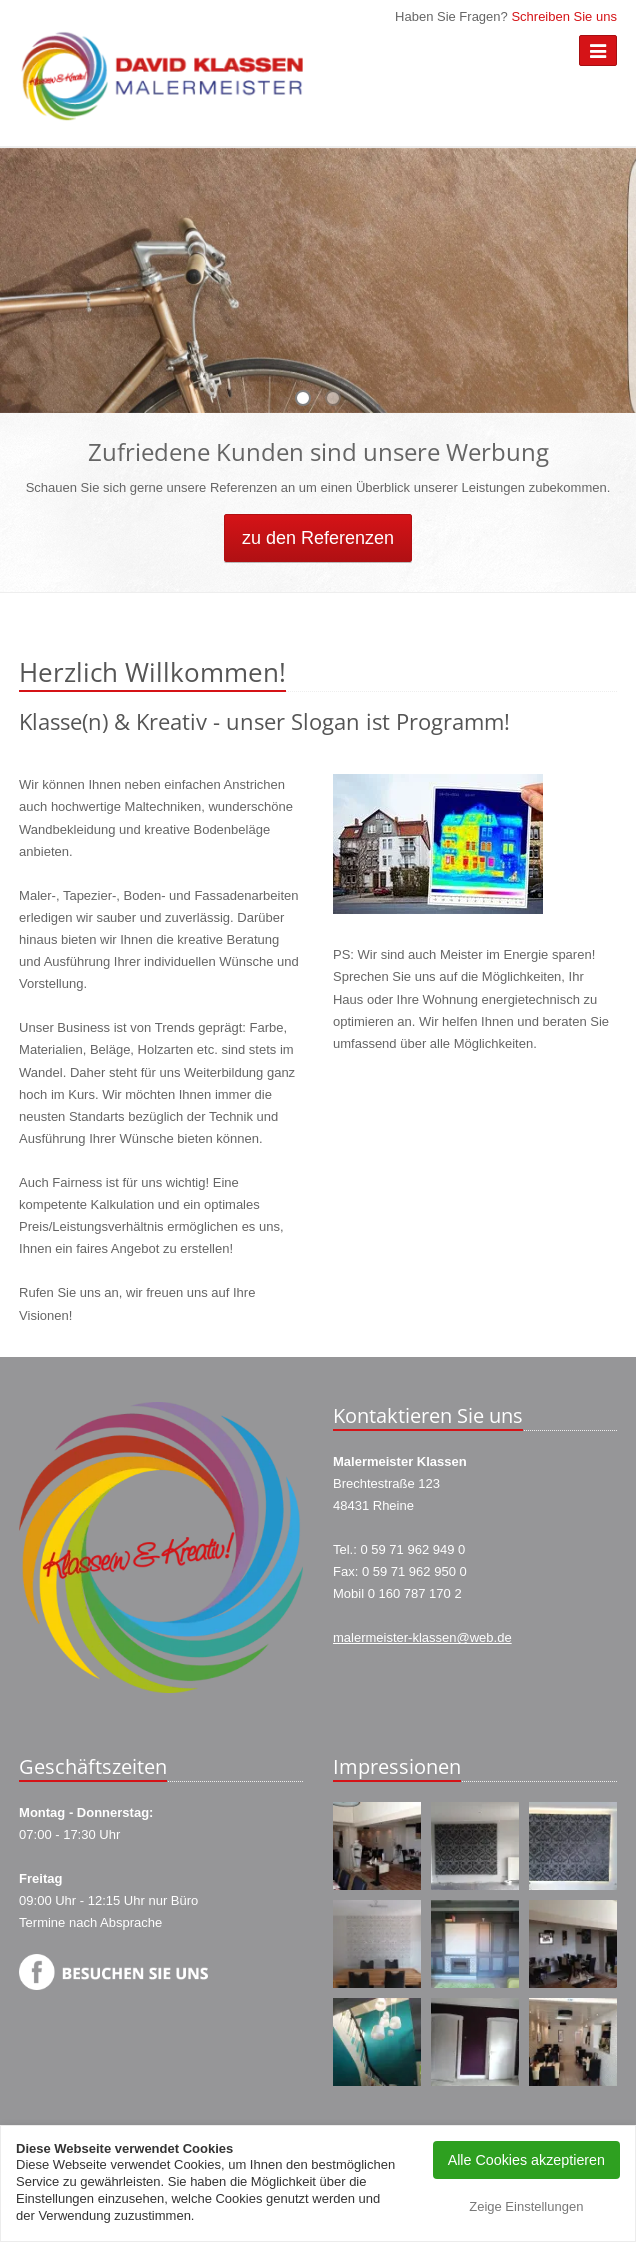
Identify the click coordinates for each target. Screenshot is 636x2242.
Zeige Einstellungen (526, 2206)
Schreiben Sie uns (564, 16)
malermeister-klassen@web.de (422, 1637)
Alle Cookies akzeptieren (526, 2160)
